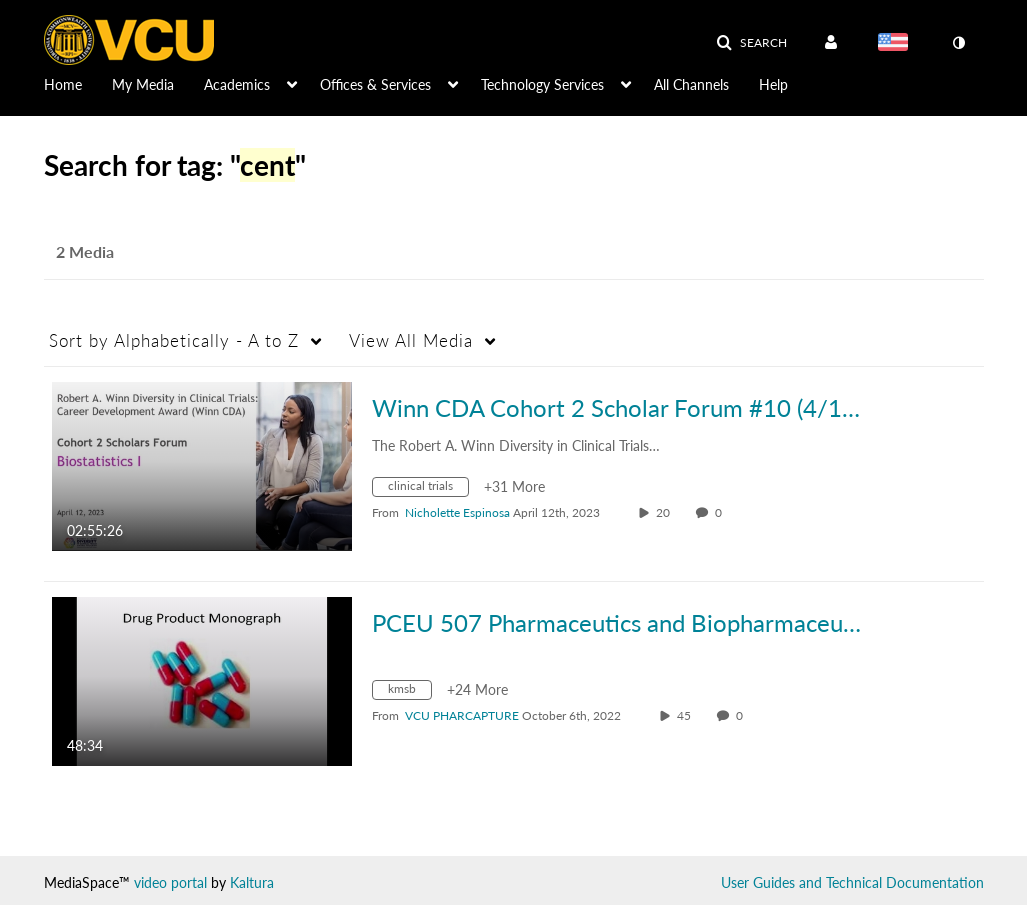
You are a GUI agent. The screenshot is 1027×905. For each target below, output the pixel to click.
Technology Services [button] (542, 84)
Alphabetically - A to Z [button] (174, 340)
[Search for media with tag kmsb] (409, 692)
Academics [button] (237, 84)
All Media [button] (411, 340)
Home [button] (63, 84)
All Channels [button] (691, 84)
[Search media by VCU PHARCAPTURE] (462, 715)
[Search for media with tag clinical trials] (428, 489)
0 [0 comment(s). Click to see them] (721, 512)
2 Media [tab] (85, 251)
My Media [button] (143, 84)
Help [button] (773, 84)
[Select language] (897, 44)
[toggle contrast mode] (959, 43)
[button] (751, 43)
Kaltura (252, 882)
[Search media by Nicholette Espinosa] (457, 512)
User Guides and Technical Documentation (852, 882)
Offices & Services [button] (375, 84)
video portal (170, 882)
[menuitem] (78, 83)
